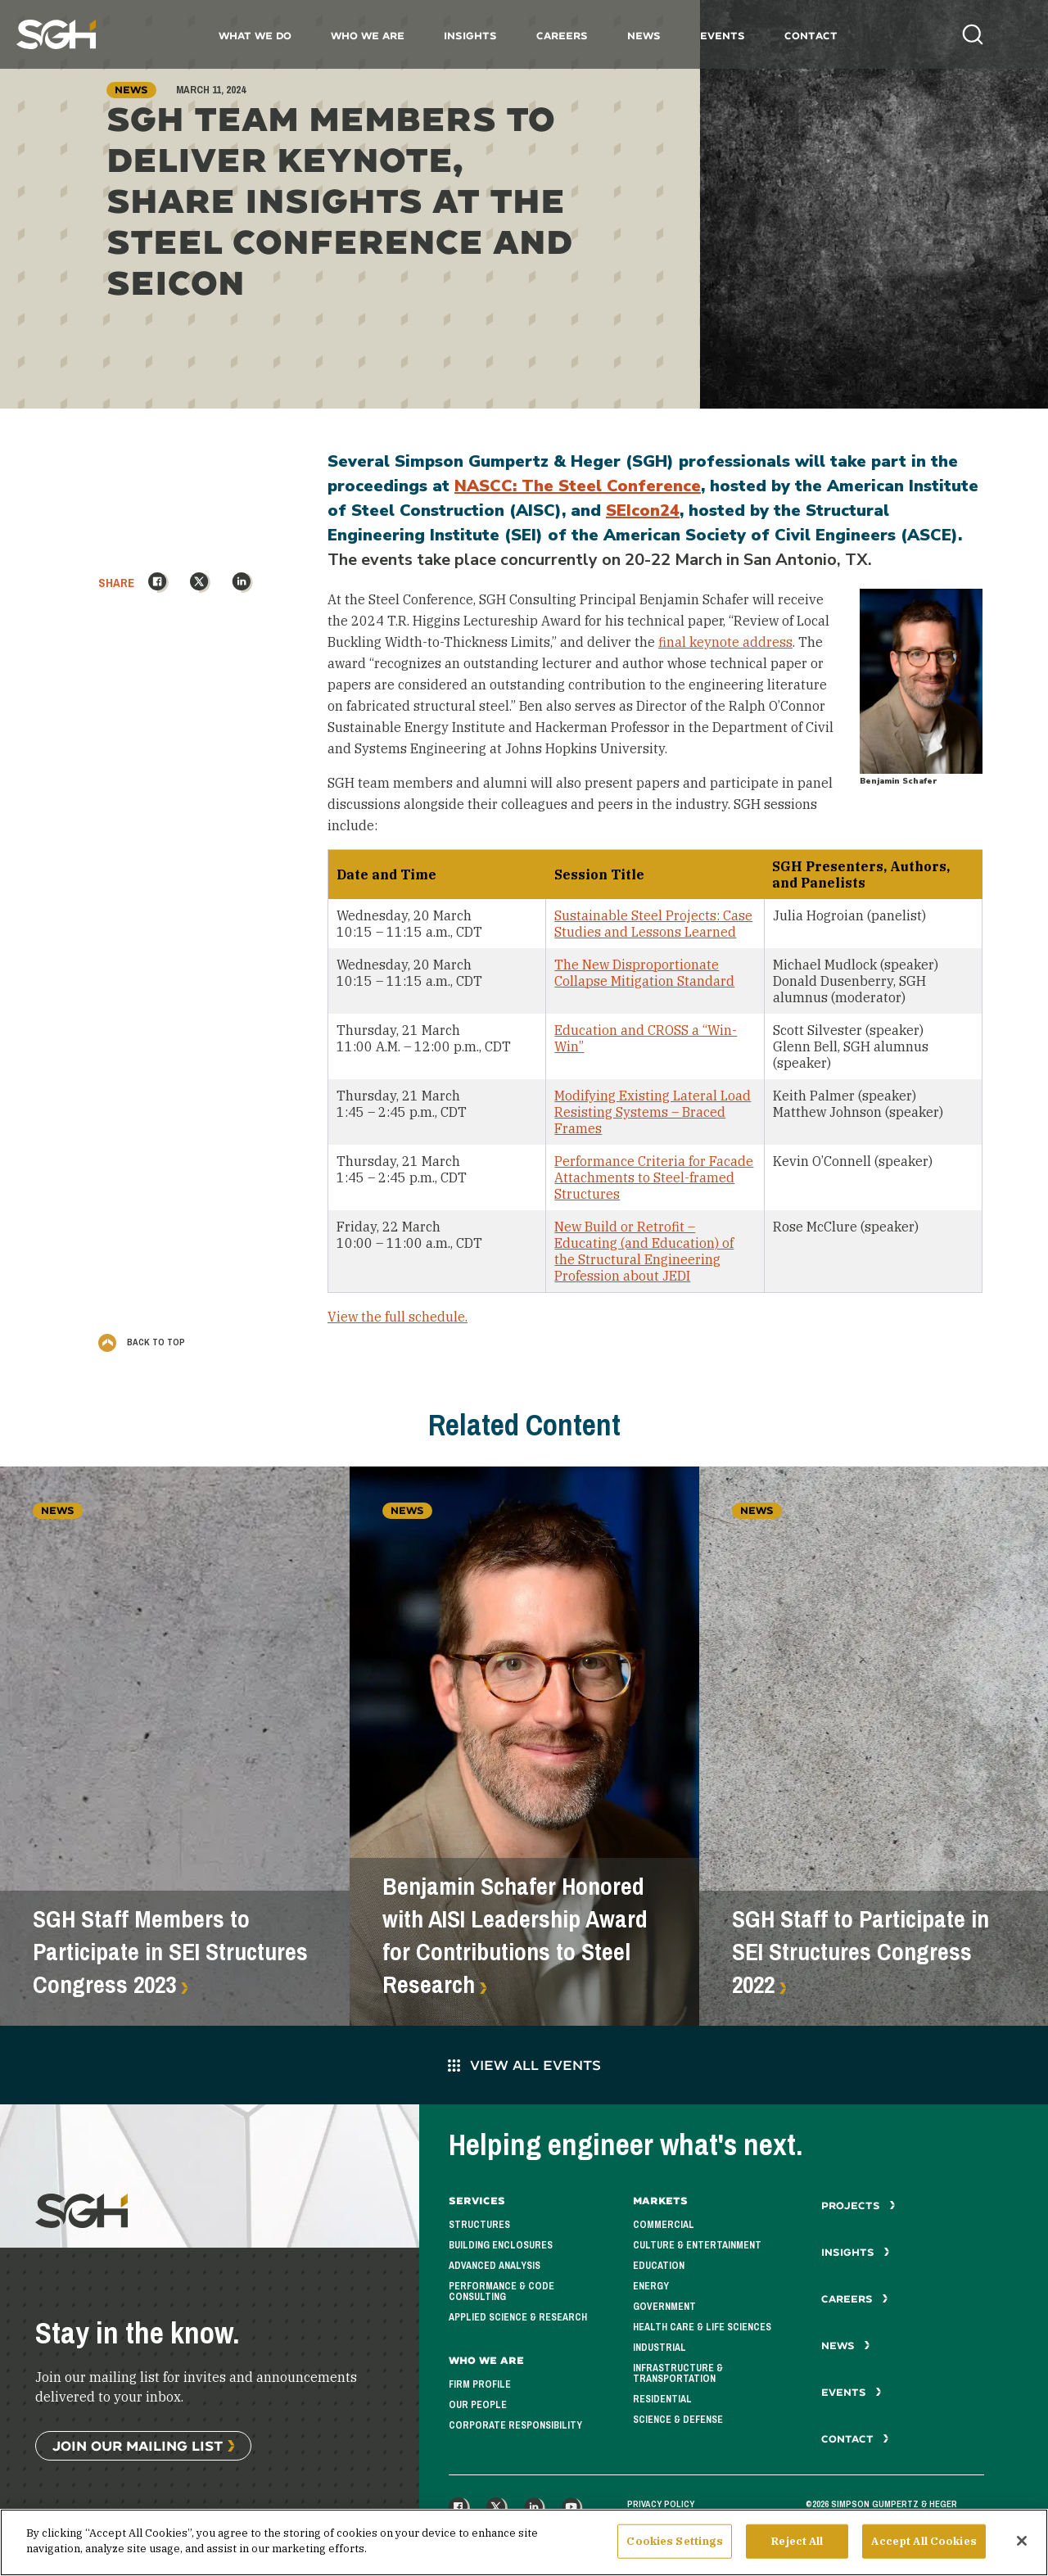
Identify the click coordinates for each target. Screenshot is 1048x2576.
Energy (651, 2286)
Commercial (663, 2225)
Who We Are (367, 35)
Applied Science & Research (518, 2317)
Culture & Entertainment (697, 2245)
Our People (478, 2405)
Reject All (797, 2544)
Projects (858, 2205)
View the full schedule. (398, 1316)
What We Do (255, 35)
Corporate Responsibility (515, 2425)
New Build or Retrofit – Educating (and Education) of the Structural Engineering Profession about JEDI (644, 1251)
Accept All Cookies (923, 2544)
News (644, 35)
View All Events (524, 2064)
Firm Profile (480, 2384)
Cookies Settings (674, 2544)
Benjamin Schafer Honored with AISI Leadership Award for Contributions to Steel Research (515, 1935)
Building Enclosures (501, 2245)
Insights (470, 35)
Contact (811, 35)
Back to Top (141, 1342)
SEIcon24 (643, 510)
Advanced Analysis (494, 2266)
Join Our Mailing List (137, 2445)
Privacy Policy (660, 2504)
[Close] (1022, 2544)
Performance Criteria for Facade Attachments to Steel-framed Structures (653, 1177)
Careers (562, 35)
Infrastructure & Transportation (678, 2373)
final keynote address (725, 642)
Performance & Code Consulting (501, 2291)
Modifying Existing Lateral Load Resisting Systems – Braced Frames (652, 1112)
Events (722, 35)
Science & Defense (678, 2420)
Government (664, 2307)
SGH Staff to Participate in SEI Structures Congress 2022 (860, 1952)
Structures (479, 2225)
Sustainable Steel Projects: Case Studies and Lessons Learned (653, 923)
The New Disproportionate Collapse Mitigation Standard (644, 972)
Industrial (659, 2348)
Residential (662, 2399)
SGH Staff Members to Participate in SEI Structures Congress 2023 (170, 1952)
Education (658, 2266)
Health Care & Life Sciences (702, 2327)
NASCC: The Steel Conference (577, 486)
